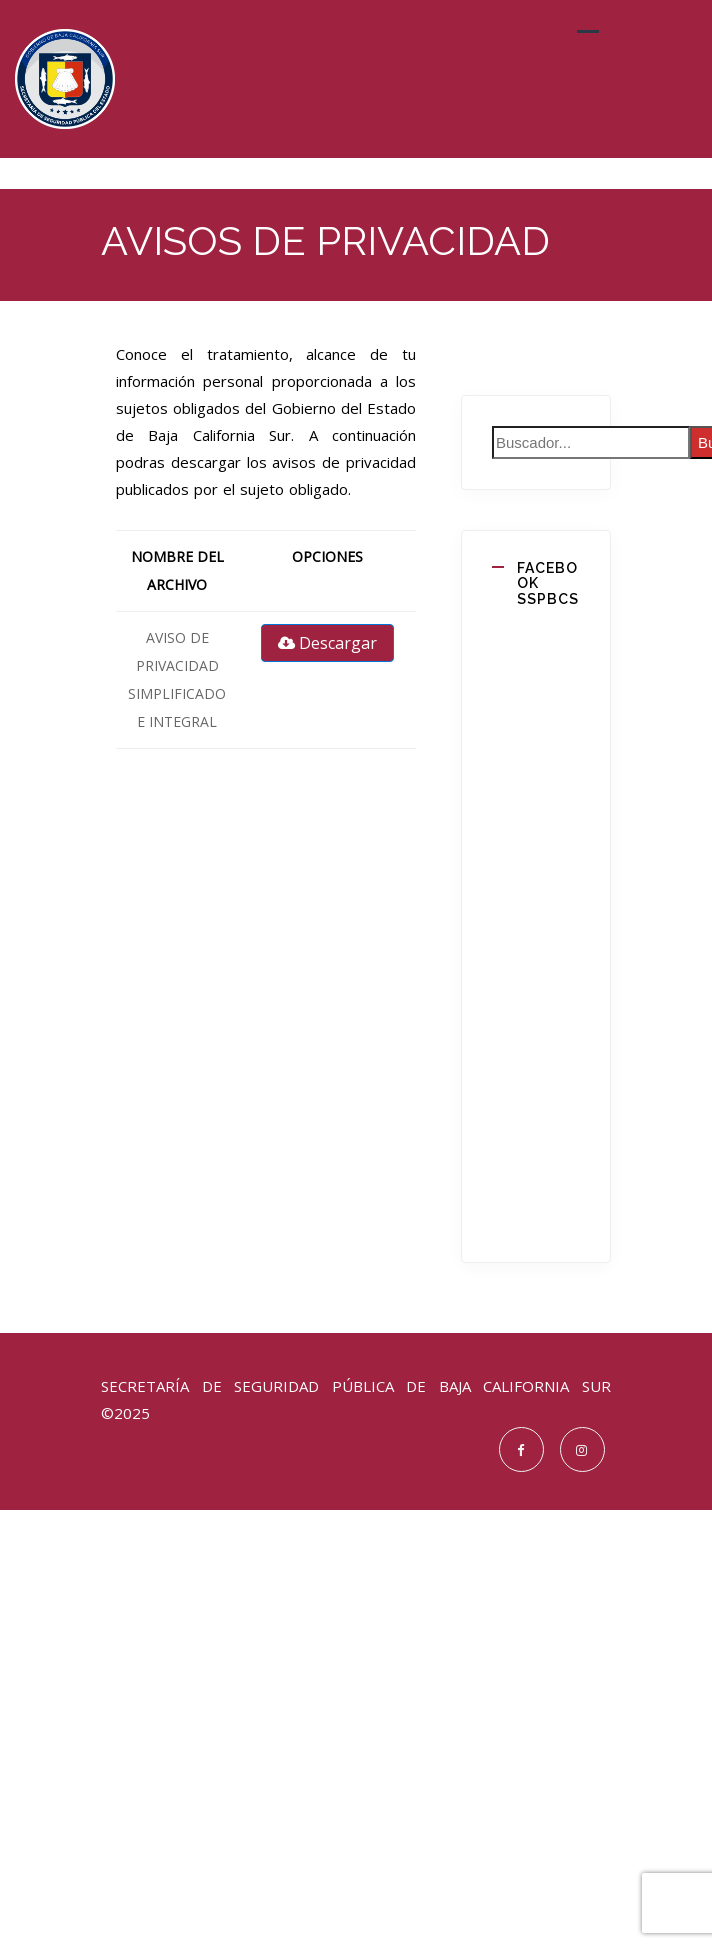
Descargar (327, 643)
